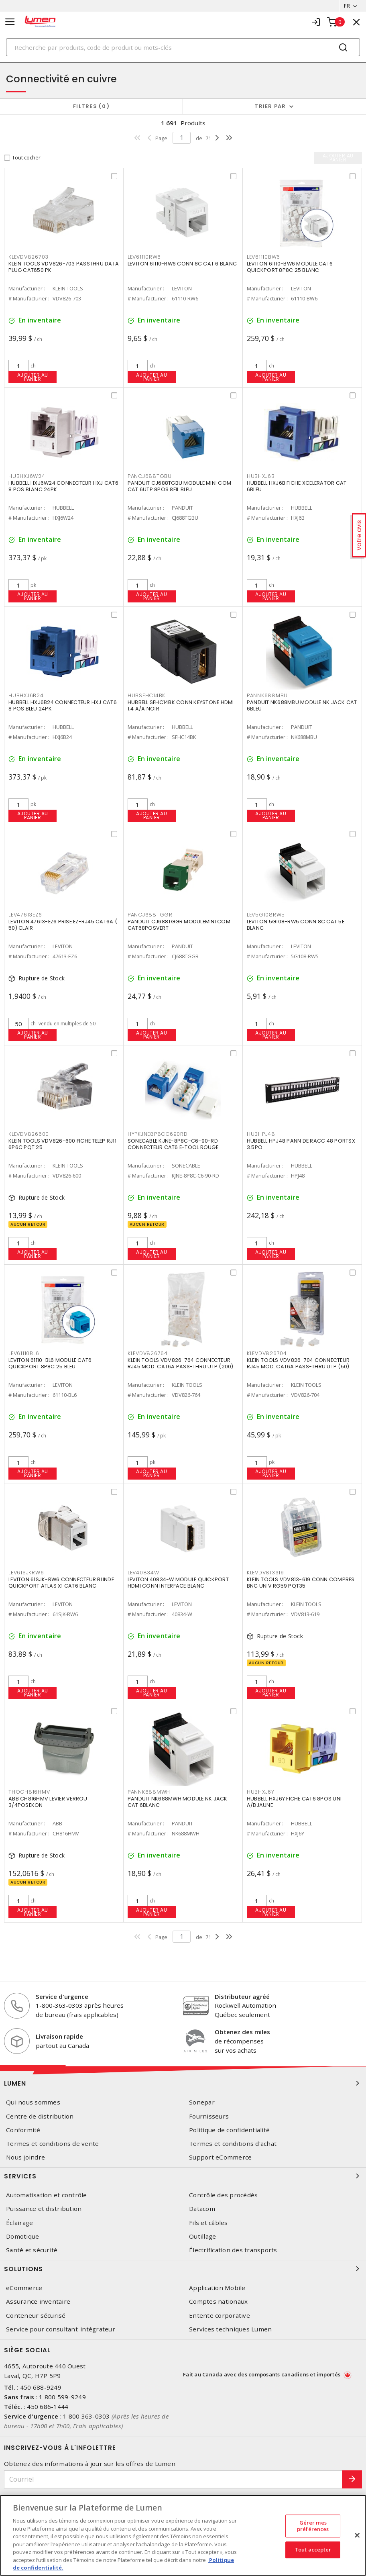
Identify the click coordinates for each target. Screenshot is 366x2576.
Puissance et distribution (43, 2209)
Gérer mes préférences (313, 2526)
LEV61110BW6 (263, 256)
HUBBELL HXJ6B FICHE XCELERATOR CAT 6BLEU (297, 486)
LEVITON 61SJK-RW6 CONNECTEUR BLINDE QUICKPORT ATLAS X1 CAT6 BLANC (61, 1582)
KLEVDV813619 (265, 1572)
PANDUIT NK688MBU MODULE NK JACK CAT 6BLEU (302, 705)
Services (183, 2176)
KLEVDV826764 (148, 1353)
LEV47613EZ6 (25, 914)
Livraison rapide (59, 2036)
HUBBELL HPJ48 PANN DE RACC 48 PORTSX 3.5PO (301, 1144)
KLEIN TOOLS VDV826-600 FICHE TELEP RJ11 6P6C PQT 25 (62, 1144)
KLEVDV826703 (28, 256)
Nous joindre (25, 2157)
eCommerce (24, 2288)
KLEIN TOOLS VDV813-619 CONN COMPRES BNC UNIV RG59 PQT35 (301, 1582)
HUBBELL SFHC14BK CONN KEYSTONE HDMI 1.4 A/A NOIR (181, 705)
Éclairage (19, 2223)
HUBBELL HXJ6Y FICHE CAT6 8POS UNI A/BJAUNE (294, 1802)
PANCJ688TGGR (150, 914)
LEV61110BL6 (23, 1353)
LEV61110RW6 (144, 256)
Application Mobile (217, 2288)
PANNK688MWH (149, 1791)
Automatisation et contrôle (46, 2195)
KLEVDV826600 (28, 1134)
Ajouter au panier (32, 376)
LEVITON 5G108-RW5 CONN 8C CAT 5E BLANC (295, 924)
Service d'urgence (62, 1996)
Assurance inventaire (38, 2301)
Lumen (183, 2083)
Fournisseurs (209, 2116)
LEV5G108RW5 (266, 914)
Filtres (91, 106)
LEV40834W (143, 1572)
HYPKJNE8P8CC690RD (158, 1134)
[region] (183, 2535)
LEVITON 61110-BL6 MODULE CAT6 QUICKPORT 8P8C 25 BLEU (50, 1363)
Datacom (202, 2209)
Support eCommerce (220, 2157)
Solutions (183, 2268)
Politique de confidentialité (229, 2130)
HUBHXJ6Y (260, 1791)
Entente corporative (219, 2315)
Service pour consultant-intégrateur (60, 2329)
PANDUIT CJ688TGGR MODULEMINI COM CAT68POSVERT (179, 924)
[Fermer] (357, 2535)
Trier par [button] (270, 106)
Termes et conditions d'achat (233, 2143)
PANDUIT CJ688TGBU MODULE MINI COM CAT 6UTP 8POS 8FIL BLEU (179, 486)
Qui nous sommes (33, 2102)
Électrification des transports (233, 2250)
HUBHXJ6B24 (26, 695)
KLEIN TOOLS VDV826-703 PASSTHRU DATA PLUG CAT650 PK (63, 267)
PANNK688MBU (267, 695)
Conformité (23, 2130)
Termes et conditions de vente (52, 2143)
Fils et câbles (208, 2223)
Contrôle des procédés (223, 2195)
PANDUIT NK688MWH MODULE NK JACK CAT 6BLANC (178, 1802)
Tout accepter (313, 2550)
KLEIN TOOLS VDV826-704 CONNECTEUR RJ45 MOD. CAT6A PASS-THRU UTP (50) (298, 1363)
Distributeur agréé (242, 1996)
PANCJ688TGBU (150, 476)
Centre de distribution (40, 2116)
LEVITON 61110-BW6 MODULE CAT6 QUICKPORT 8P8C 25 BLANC (290, 267)
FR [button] (347, 5)
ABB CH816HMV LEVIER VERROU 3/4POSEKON (47, 1802)
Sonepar (202, 2102)
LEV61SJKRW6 (26, 1572)
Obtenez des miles (242, 2032)
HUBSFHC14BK (146, 695)
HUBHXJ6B (261, 476)
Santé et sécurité (31, 2250)
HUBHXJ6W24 (26, 476)
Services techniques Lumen (230, 2329)
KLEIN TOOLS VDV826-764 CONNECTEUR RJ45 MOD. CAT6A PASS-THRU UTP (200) (181, 1363)
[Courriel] (173, 2479)
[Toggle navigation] (10, 22)
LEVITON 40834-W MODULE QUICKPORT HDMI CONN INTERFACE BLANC (178, 1582)
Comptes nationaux (218, 2301)
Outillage (202, 2236)
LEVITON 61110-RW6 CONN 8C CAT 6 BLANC (182, 263)
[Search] (183, 47)
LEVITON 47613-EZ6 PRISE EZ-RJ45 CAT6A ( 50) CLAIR (62, 924)
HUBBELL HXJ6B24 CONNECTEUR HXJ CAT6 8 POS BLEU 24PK (62, 705)
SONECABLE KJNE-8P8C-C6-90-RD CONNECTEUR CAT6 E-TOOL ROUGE (173, 1144)
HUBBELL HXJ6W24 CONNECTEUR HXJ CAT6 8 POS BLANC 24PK (63, 486)
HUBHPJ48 (261, 1134)
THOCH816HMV (29, 1791)
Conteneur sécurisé (36, 2315)
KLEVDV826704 (267, 1353)
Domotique (22, 2236)
